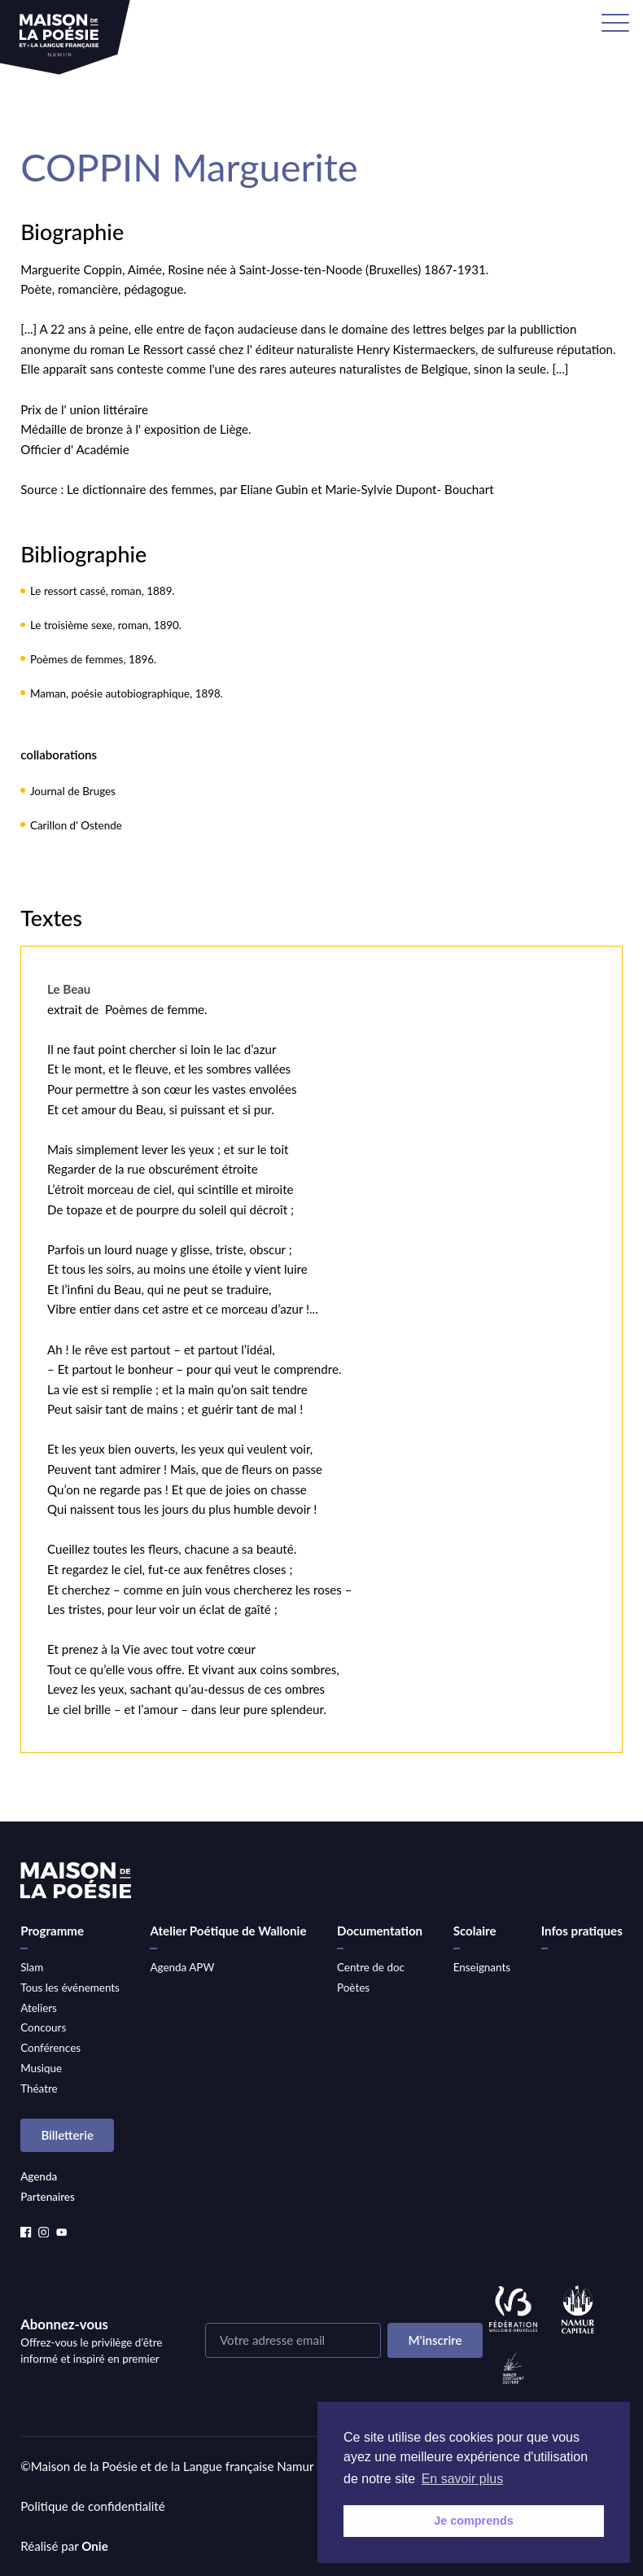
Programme (52, 1930)
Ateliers (38, 2007)
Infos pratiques (582, 1930)
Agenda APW (182, 1967)
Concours (43, 2027)
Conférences (50, 2047)
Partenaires (47, 2196)
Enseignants (481, 1967)
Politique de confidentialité (92, 2506)
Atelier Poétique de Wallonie (228, 1930)
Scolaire (474, 1930)
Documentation (379, 1930)
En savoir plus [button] (463, 2479)
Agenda (38, 2176)
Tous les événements (70, 1987)
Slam (31, 1967)
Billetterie (67, 2135)
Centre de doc (371, 1967)
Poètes (353, 1987)
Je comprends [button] (474, 2520)
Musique (41, 2068)
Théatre (39, 2088)
